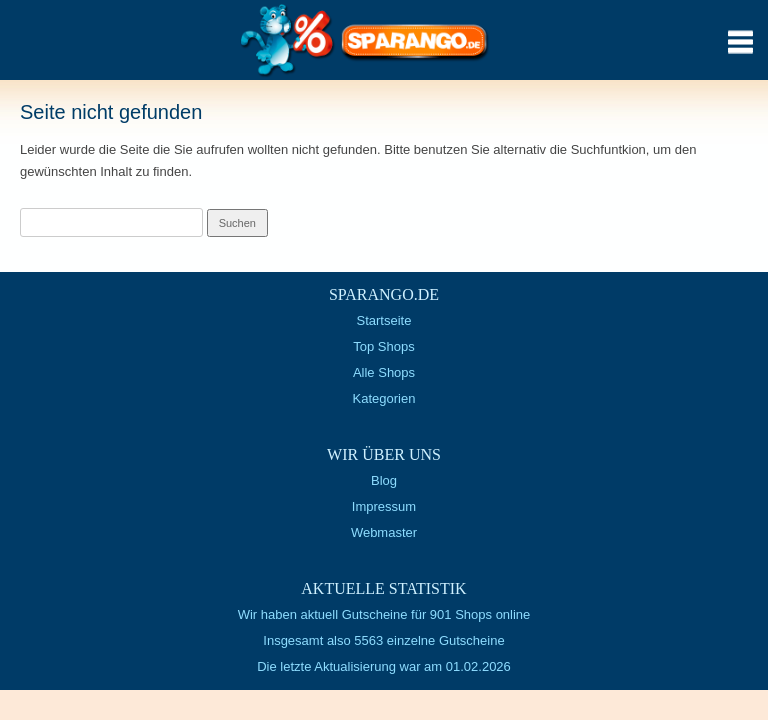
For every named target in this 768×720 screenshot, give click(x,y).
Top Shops (383, 346)
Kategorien (384, 398)
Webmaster (384, 532)
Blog (384, 480)
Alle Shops (384, 372)
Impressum (384, 506)
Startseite (384, 320)
